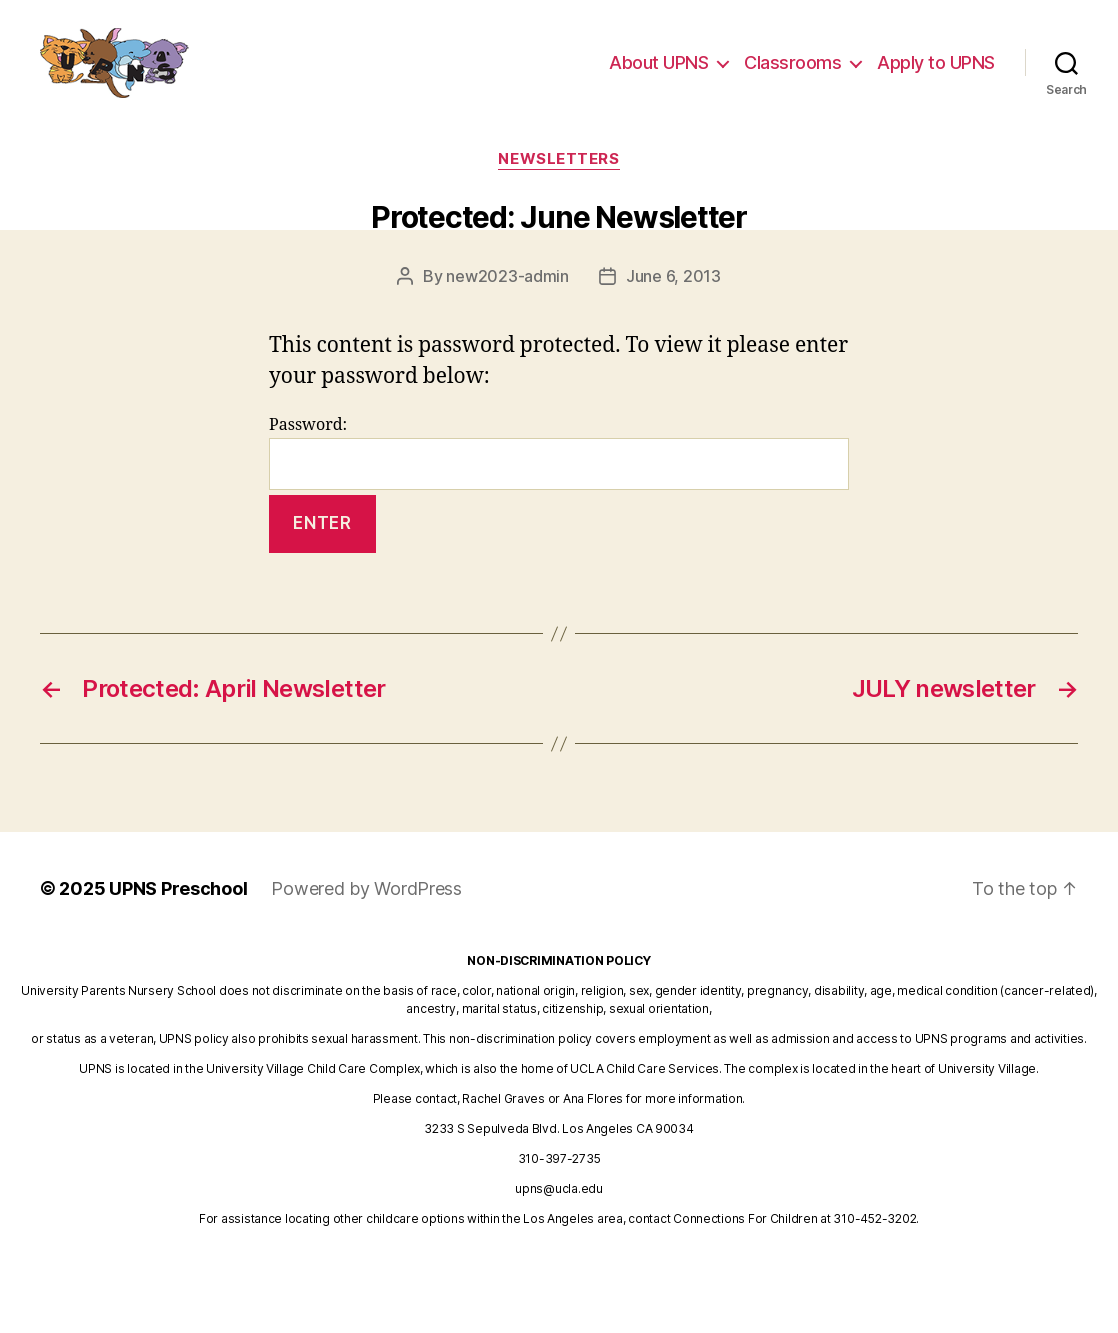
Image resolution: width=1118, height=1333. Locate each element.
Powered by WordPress (366, 888)
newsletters (558, 159)
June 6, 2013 (673, 276)
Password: (559, 452)
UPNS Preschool (178, 888)
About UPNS (658, 72)
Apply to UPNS (936, 72)
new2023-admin (507, 276)
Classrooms (792, 72)
